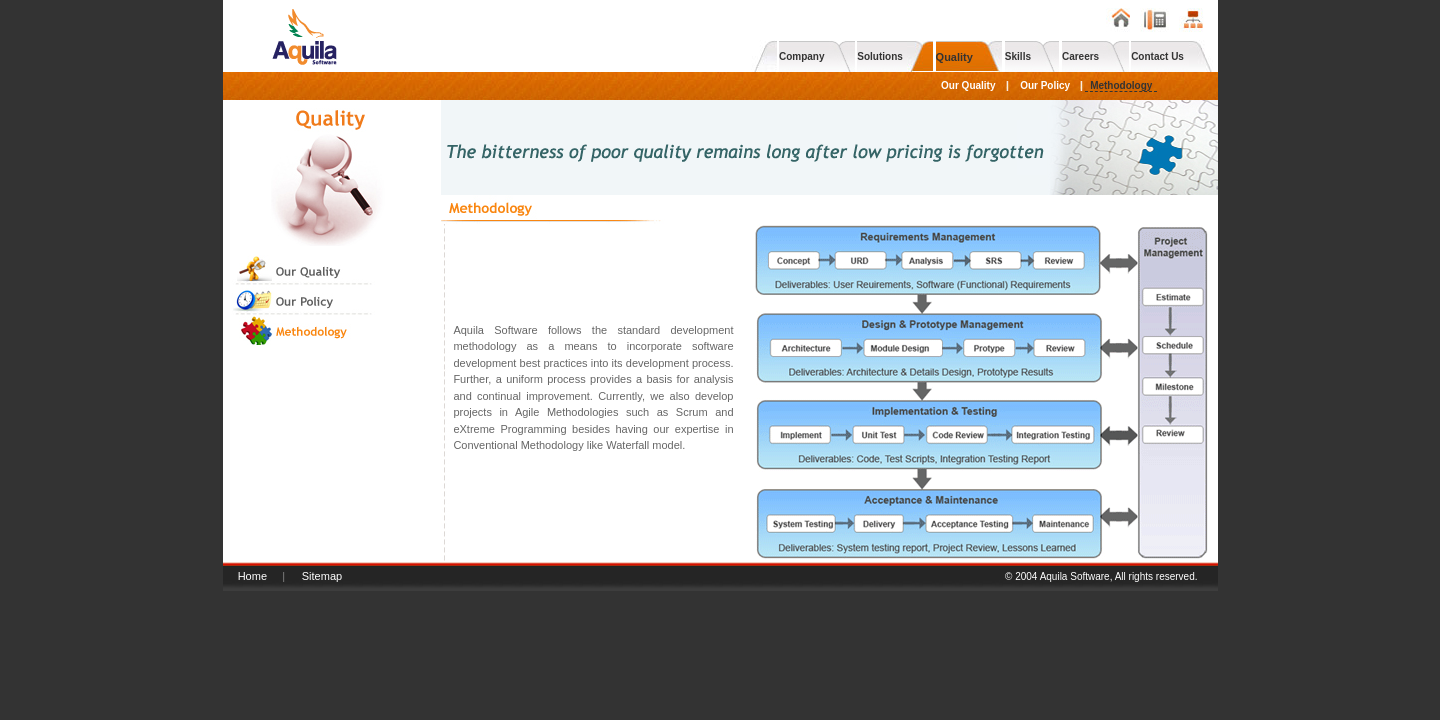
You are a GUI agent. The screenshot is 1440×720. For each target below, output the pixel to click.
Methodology (1121, 85)
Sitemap (322, 576)
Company (802, 56)
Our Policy (1045, 85)
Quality (954, 57)
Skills (1018, 56)
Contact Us (1157, 56)
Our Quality (968, 85)
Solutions (880, 56)
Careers (1080, 56)
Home (252, 576)
